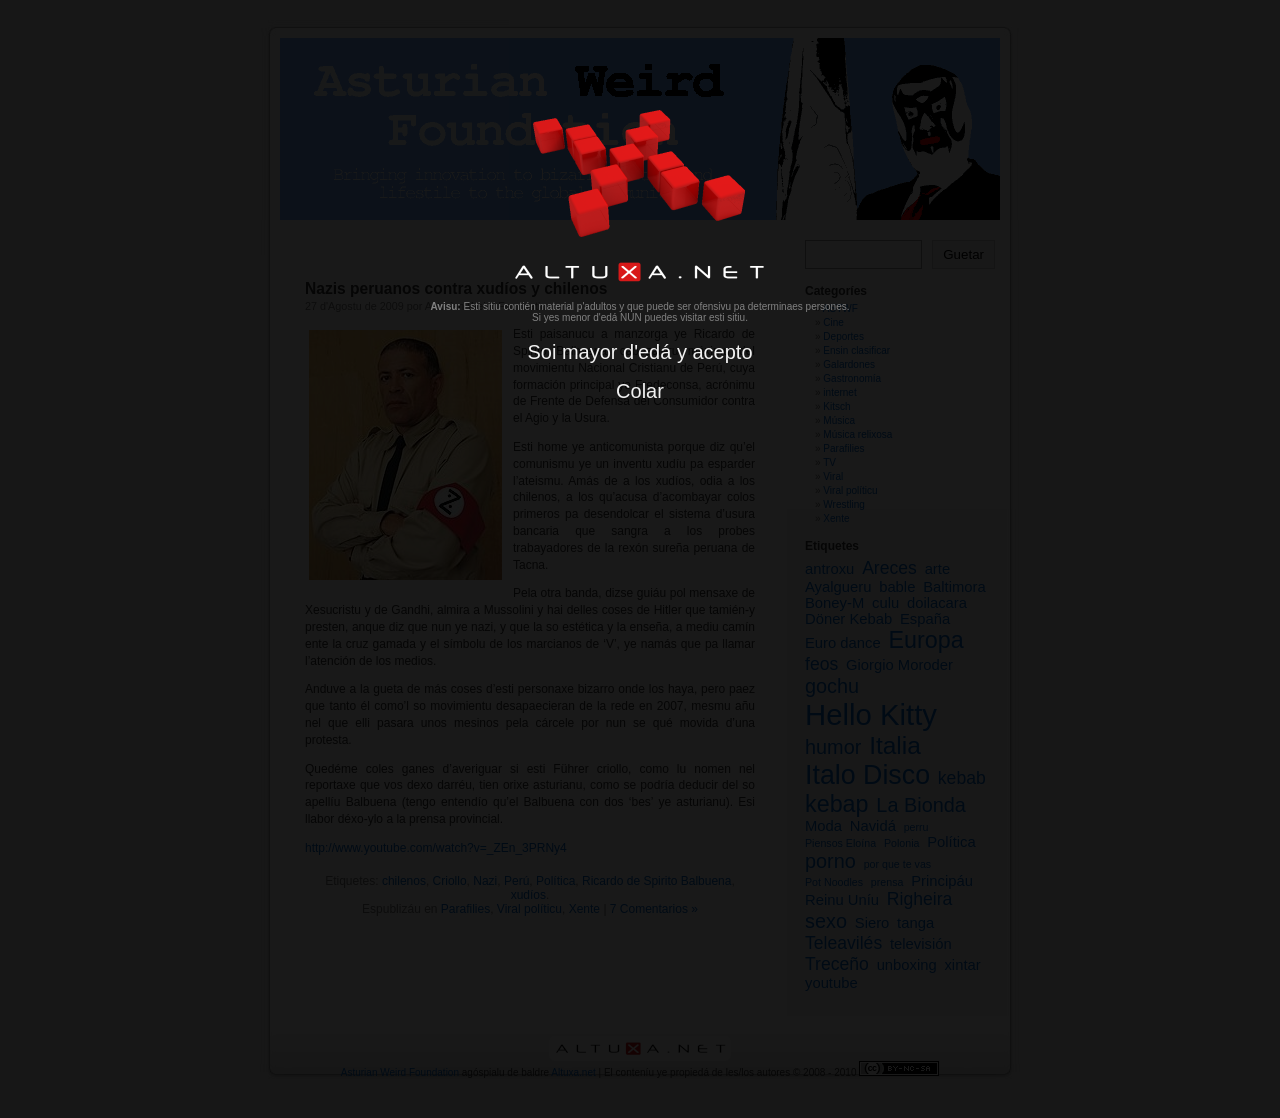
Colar (640, 391)
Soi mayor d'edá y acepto (639, 352)
